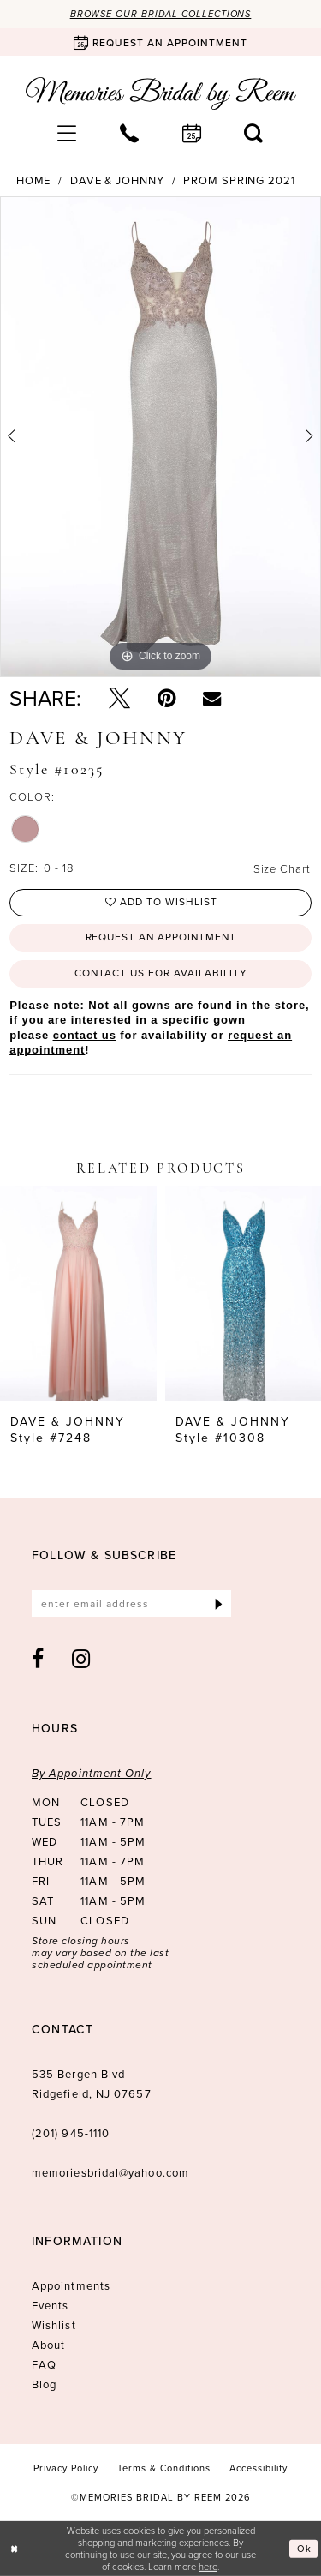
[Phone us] (129, 133)
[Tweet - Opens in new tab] (119, 698)
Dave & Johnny (117, 181)
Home (33, 181)
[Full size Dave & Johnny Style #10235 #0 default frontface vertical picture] (160, 437)
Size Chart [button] (282, 869)
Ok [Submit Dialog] (304, 2548)
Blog (44, 2385)
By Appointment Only (92, 1774)
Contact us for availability (161, 974)
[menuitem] (67, 133)
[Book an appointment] (160, 42)
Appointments (71, 2287)
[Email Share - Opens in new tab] (212, 698)
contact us (84, 1035)
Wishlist (54, 2326)
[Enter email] (131, 1604)
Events (50, 2306)
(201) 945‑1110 (71, 2134)
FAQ (44, 2365)
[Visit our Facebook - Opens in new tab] (38, 1660)
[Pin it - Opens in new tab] (166, 698)
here (208, 2566)
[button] (67, 133)
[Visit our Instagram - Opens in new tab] (81, 1660)
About (48, 2346)
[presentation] (78, 1294)
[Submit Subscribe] (218, 1604)
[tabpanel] (160, 437)
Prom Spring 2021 (239, 181)
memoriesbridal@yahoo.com (110, 2173)
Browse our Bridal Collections (161, 14)
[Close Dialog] (14, 2549)
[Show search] (254, 133)
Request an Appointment (161, 938)
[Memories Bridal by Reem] (161, 93)
